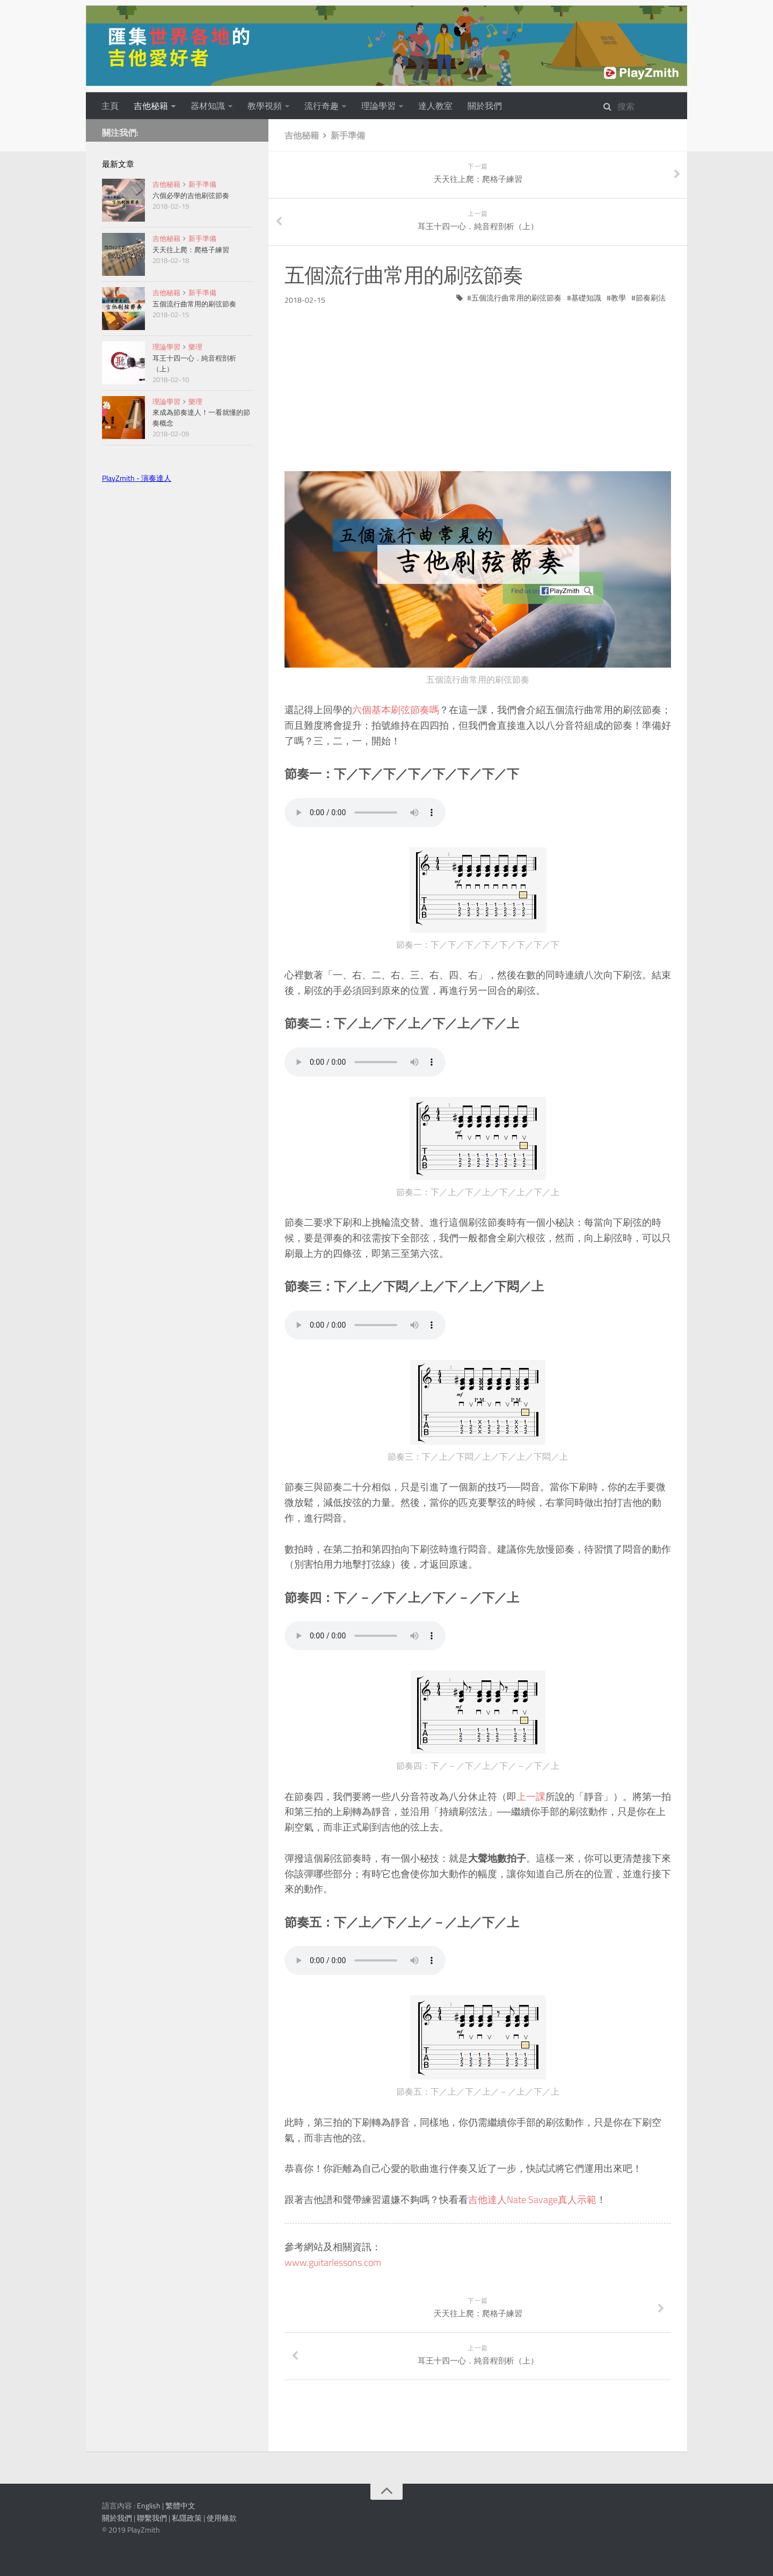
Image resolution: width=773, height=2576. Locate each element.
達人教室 (435, 105)
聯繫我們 (152, 2517)
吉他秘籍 (151, 105)
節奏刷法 (651, 297)
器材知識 (208, 105)
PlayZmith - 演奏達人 (136, 478)
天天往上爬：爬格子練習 (190, 249)
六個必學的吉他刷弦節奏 (190, 195)
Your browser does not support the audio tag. (365, 812)
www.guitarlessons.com (333, 2262)
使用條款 (222, 2517)
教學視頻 (264, 105)
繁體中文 (180, 2505)
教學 (618, 297)
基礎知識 (586, 297)
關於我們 (485, 105)
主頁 (110, 105)
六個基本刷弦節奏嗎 (395, 709)
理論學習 (378, 105)
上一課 (530, 1796)
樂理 (195, 346)
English (149, 2505)
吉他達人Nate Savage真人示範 (532, 2199)
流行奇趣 (321, 105)
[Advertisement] (478, 380)
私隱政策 (187, 2517)
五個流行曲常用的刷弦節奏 (516, 297)
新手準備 (348, 135)
